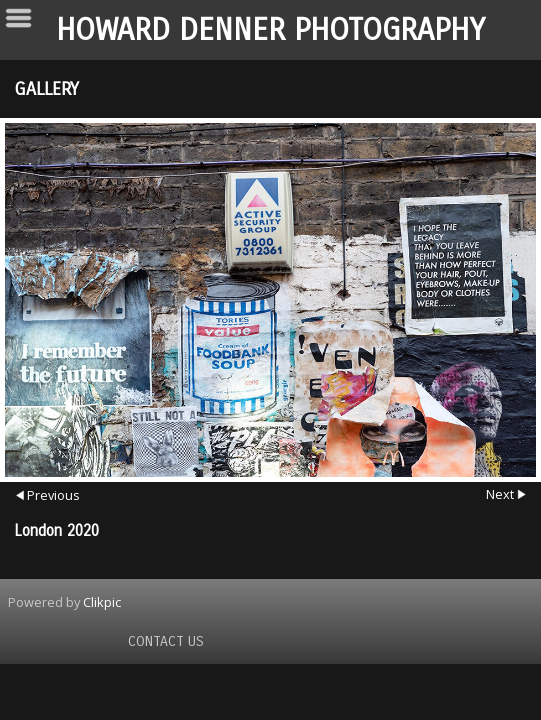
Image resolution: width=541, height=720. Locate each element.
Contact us (166, 641)
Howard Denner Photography (270, 30)
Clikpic (102, 602)
